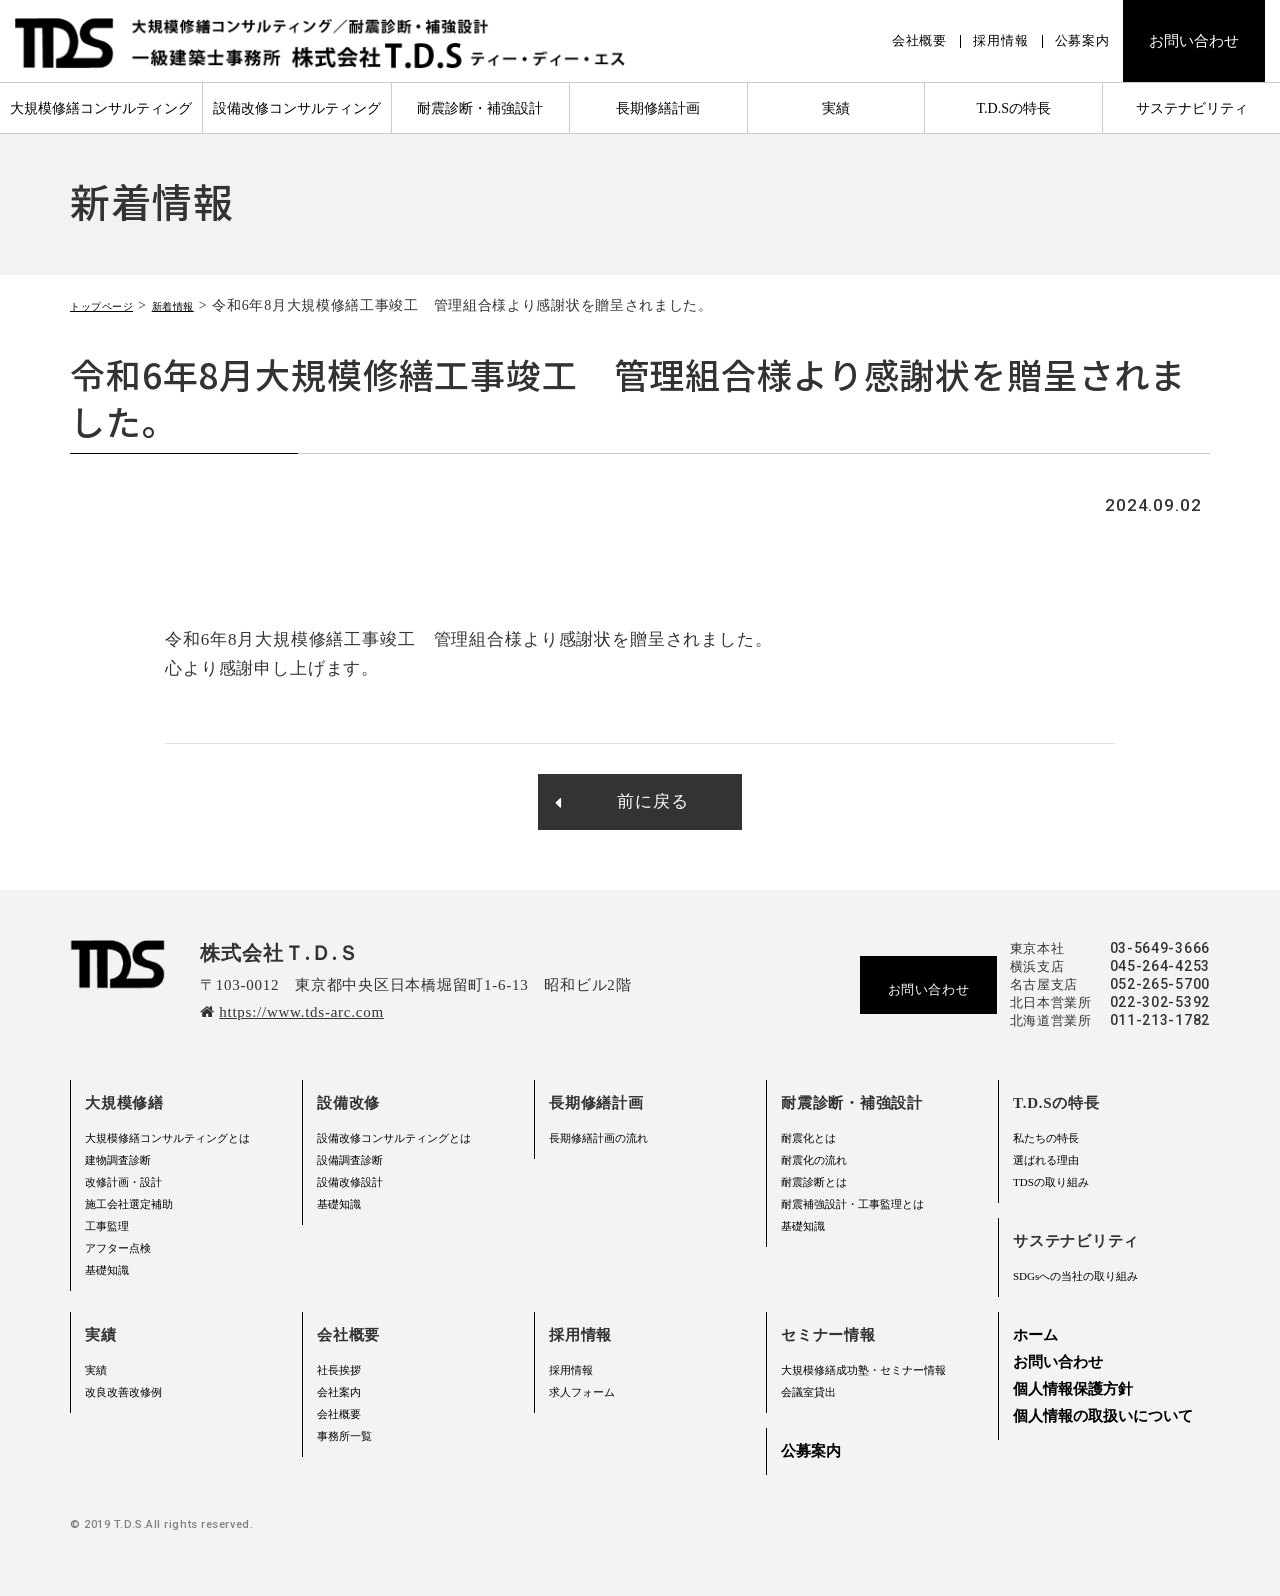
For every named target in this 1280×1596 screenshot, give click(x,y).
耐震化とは (808, 1138)
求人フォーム (582, 1392)
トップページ (114, 305)
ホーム (1035, 1335)
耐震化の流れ (814, 1160)
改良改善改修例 (123, 1392)
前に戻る (621, 801)
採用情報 (1000, 40)
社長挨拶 (339, 1370)
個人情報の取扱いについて (1103, 1416)
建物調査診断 (118, 1160)
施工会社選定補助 (129, 1204)
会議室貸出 (808, 1392)
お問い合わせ (1194, 41)
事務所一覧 (344, 1436)
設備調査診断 (350, 1160)
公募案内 (1082, 40)
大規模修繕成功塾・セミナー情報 (863, 1370)
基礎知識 (107, 1270)
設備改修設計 (350, 1182)
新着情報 (206, 305)
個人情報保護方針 (1073, 1389)
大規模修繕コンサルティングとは (167, 1138)
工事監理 (107, 1226)
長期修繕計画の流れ (598, 1138)
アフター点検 (118, 1248)
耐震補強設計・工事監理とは (852, 1204)
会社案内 (339, 1392)
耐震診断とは (814, 1182)
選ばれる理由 (1046, 1160)
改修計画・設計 (123, 1182)
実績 (96, 1370)
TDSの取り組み (1051, 1182)
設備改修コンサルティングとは (394, 1138)
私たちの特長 (1046, 1138)
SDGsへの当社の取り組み (1075, 1276)
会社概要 (919, 40)
